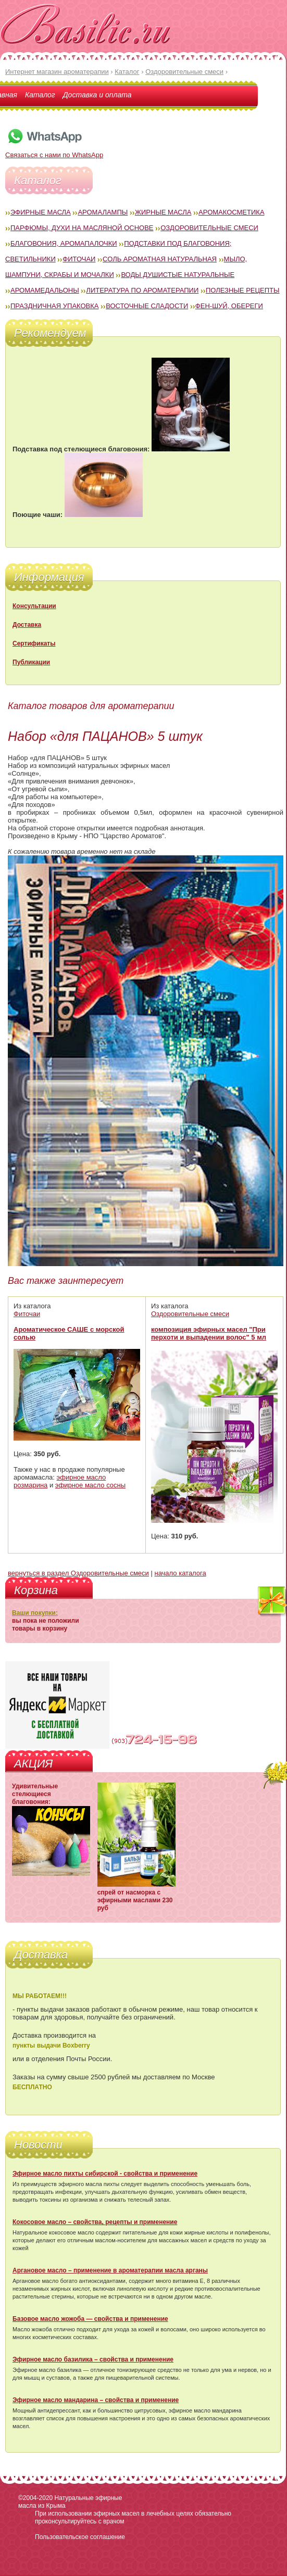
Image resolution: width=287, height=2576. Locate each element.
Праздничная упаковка (54, 306)
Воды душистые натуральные (177, 275)
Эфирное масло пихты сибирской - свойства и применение (105, 2173)
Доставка (27, 624)
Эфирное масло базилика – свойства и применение (93, 2359)
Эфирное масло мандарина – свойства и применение (96, 2400)
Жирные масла (163, 212)
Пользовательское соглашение (80, 2537)
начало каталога (180, 1573)
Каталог (40, 95)
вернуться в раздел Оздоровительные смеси (78, 1573)
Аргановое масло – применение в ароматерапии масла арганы (110, 2270)
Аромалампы (103, 212)
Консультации (34, 606)
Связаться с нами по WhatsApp (54, 151)
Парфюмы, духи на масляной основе (82, 228)
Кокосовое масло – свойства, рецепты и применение (95, 2222)
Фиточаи (79, 259)
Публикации (31, 662)
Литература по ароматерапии (142, 290)
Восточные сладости (147, 306)
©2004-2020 (35, 2498)
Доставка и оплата (97, 95)
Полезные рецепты (243, 290)
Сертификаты (34, 643)
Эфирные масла (40, 212)
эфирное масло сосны (90, 1485)
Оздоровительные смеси (209, 228)
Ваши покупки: (35, 1613)
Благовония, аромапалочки (63, 243)
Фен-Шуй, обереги (229, 306)
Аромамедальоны (44, 290)
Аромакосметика (231, 212)
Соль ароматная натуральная (160, 259)
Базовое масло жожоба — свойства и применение (90, 2318)
